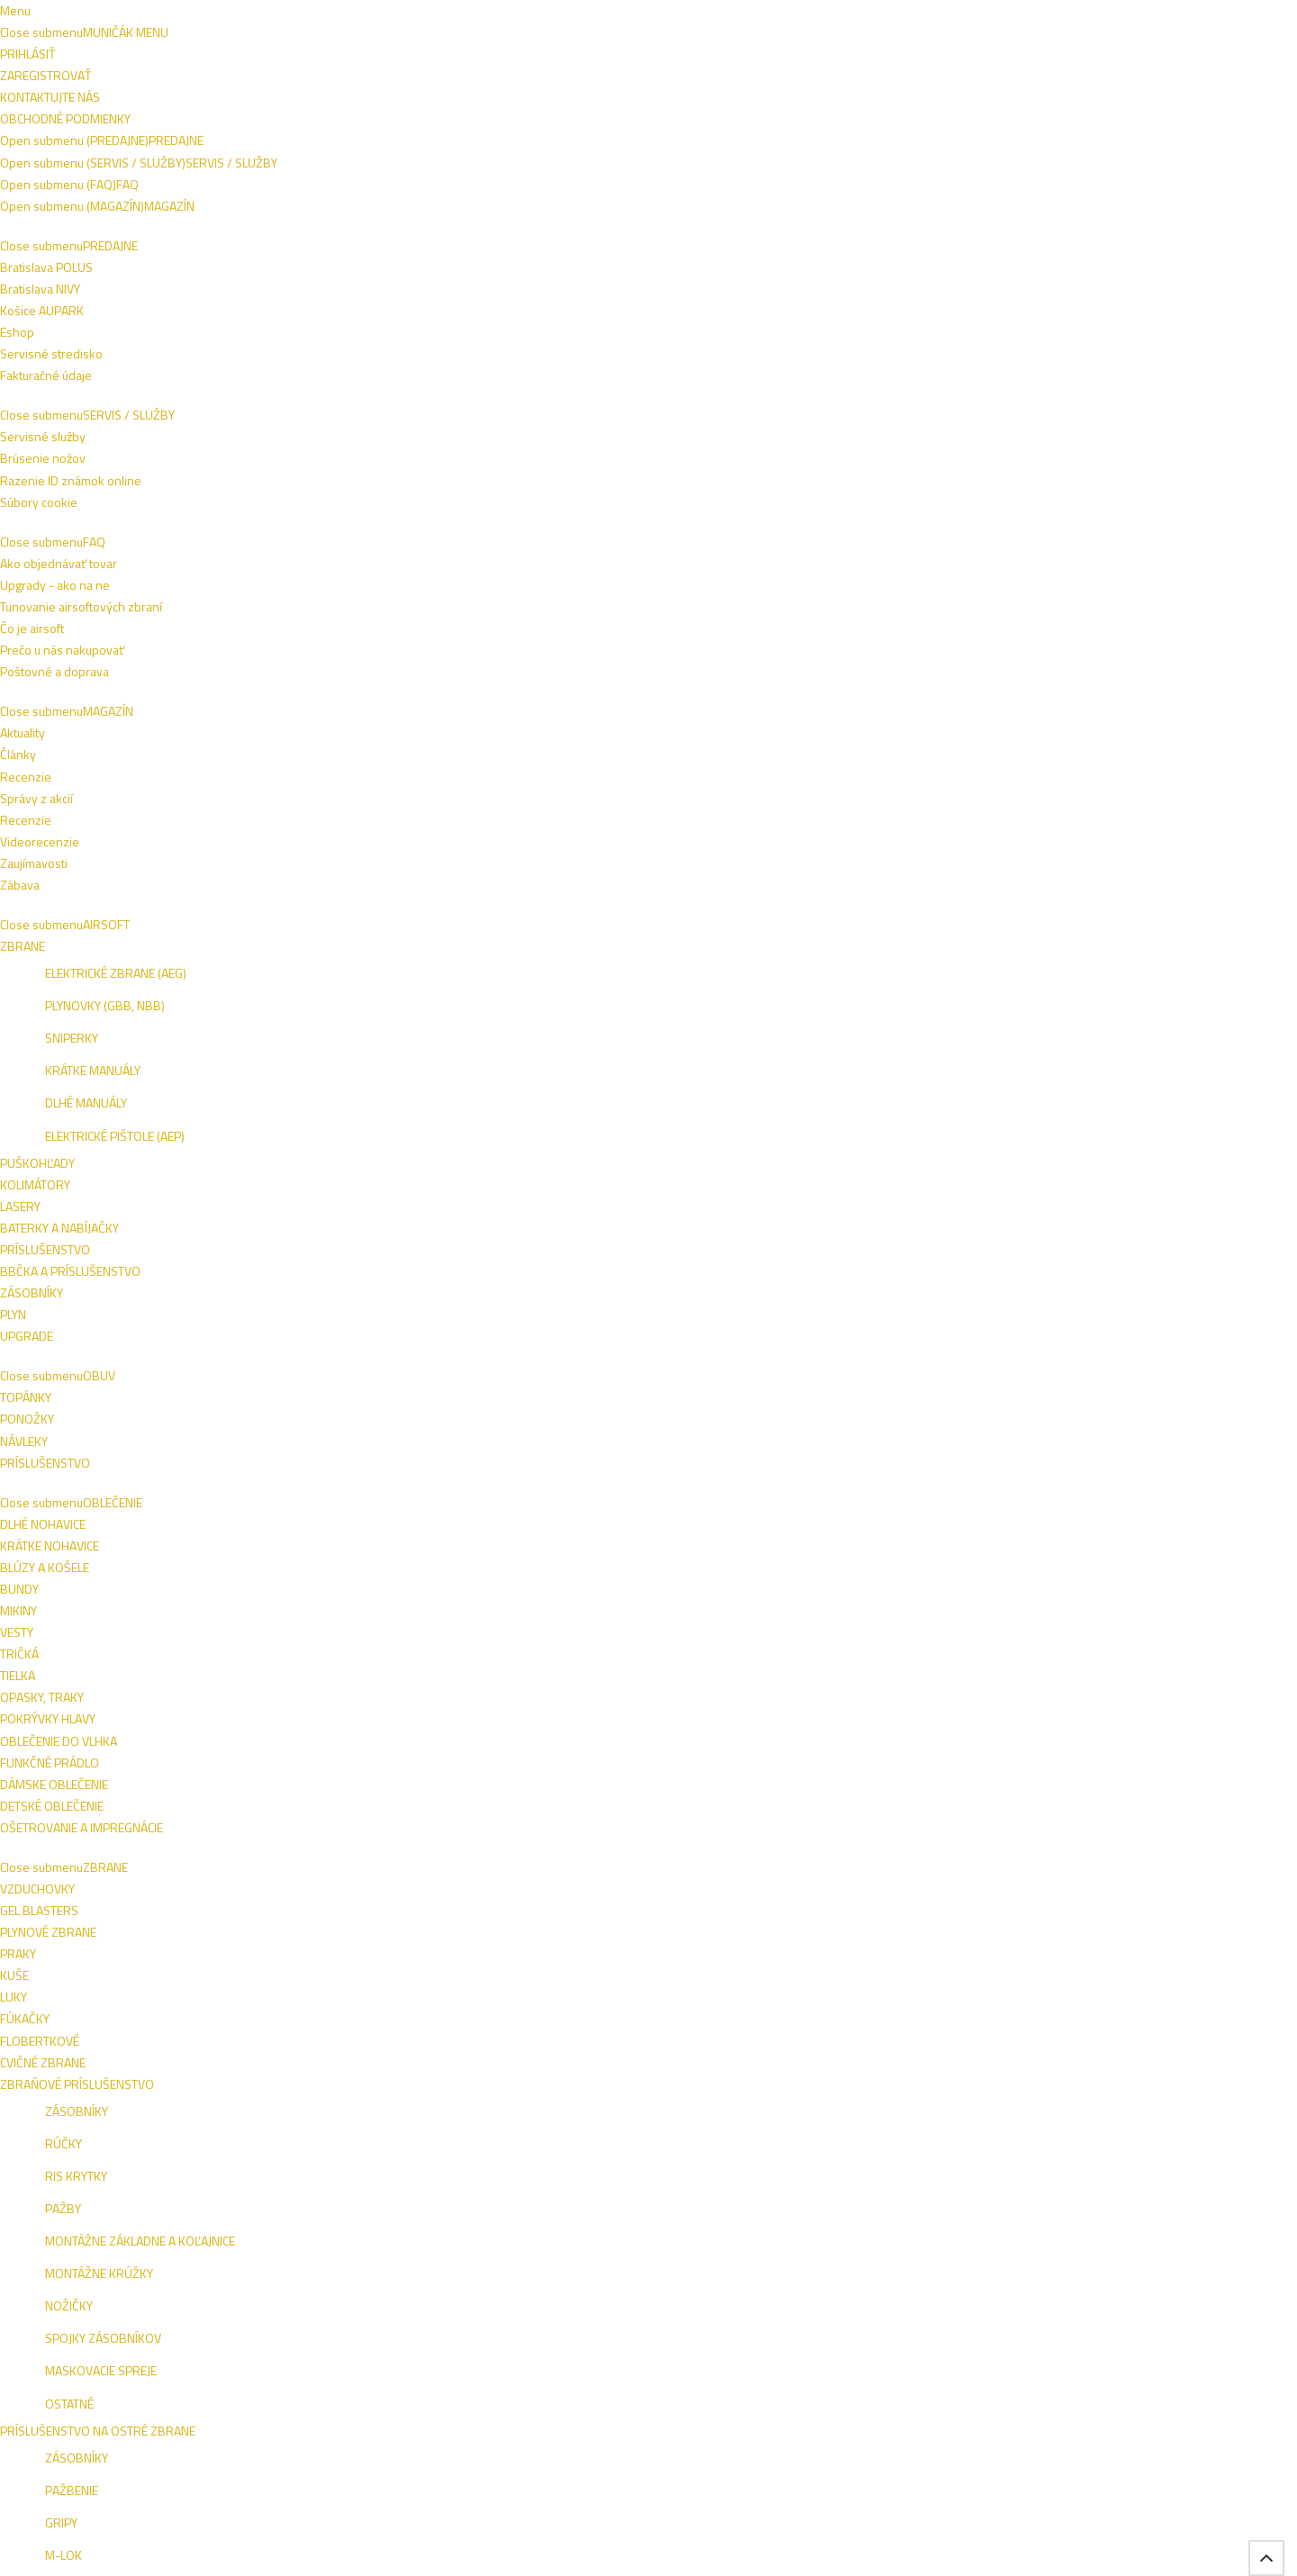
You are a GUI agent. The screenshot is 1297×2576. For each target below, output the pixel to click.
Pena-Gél (754, 297)
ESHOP (984, 2229)
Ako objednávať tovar (615, 2228)
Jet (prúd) (447, 297)
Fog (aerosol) (211, 393)
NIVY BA (1087, 2229)
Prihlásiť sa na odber (1070, 2111)
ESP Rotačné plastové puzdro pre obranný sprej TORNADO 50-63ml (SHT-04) (877, 1058)
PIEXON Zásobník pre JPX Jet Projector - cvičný (473, 1816)
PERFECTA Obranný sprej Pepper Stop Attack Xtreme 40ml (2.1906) (666, 659)
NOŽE (504, 122)
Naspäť (1053, 297)
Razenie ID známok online (416, 2228)
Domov (160, 164)
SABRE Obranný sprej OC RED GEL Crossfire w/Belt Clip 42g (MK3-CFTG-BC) (681, 1440)
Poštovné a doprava (611, 2249)
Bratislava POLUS (181, 2228)
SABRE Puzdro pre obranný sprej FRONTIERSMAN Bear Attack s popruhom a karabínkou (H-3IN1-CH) (481, 667)
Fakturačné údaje (181, 2292)
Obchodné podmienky (277, 15)
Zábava (787, 2292)
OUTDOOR (776, 122)
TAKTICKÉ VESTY (672, 122)
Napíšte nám (167, 15)
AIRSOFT (211, 122)
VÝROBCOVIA (1074, 122)
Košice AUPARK (177, 2249)
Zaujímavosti (801, 2271)
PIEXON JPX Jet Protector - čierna (858, 1808)
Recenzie (793, 2228)
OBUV (279, 122)
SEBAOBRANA (872, 122)
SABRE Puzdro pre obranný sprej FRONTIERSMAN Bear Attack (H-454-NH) (868, 659)
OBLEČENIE (354, 122)
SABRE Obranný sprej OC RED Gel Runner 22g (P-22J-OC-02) (483, 1432)
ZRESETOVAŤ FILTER (253, 549)
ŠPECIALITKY (975, 122)
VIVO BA (1034, 2229)
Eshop (152, 2271)
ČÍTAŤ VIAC (594, 239)
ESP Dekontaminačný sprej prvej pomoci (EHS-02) (1076, 651)
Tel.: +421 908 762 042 (1040, 2440)
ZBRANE (437, 122)
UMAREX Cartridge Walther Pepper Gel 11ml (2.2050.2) (667, 1816)
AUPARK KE (995, 2254)
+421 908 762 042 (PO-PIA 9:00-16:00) (525, 15)
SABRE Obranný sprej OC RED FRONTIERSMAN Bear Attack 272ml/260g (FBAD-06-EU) (878, 1440)
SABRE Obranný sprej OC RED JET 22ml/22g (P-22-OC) (1076, 1050)
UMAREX (628, 1849)
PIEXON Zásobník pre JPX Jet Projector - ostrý (1075, 1424)
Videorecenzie (807, 2249)
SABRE (426, 717)
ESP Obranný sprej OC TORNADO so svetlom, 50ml (476, 1050)
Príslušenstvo (214, 423)
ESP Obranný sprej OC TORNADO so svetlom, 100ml (673, 1050)
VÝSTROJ (572, 122)
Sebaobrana (248, 164)
